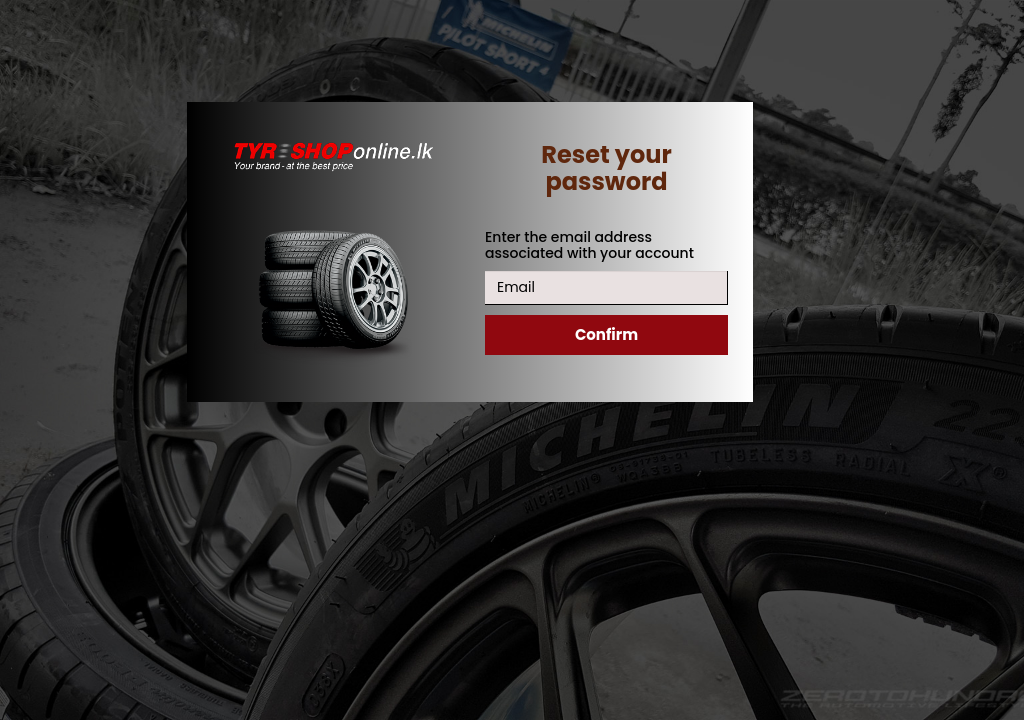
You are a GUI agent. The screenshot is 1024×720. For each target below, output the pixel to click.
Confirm (606, 334)
